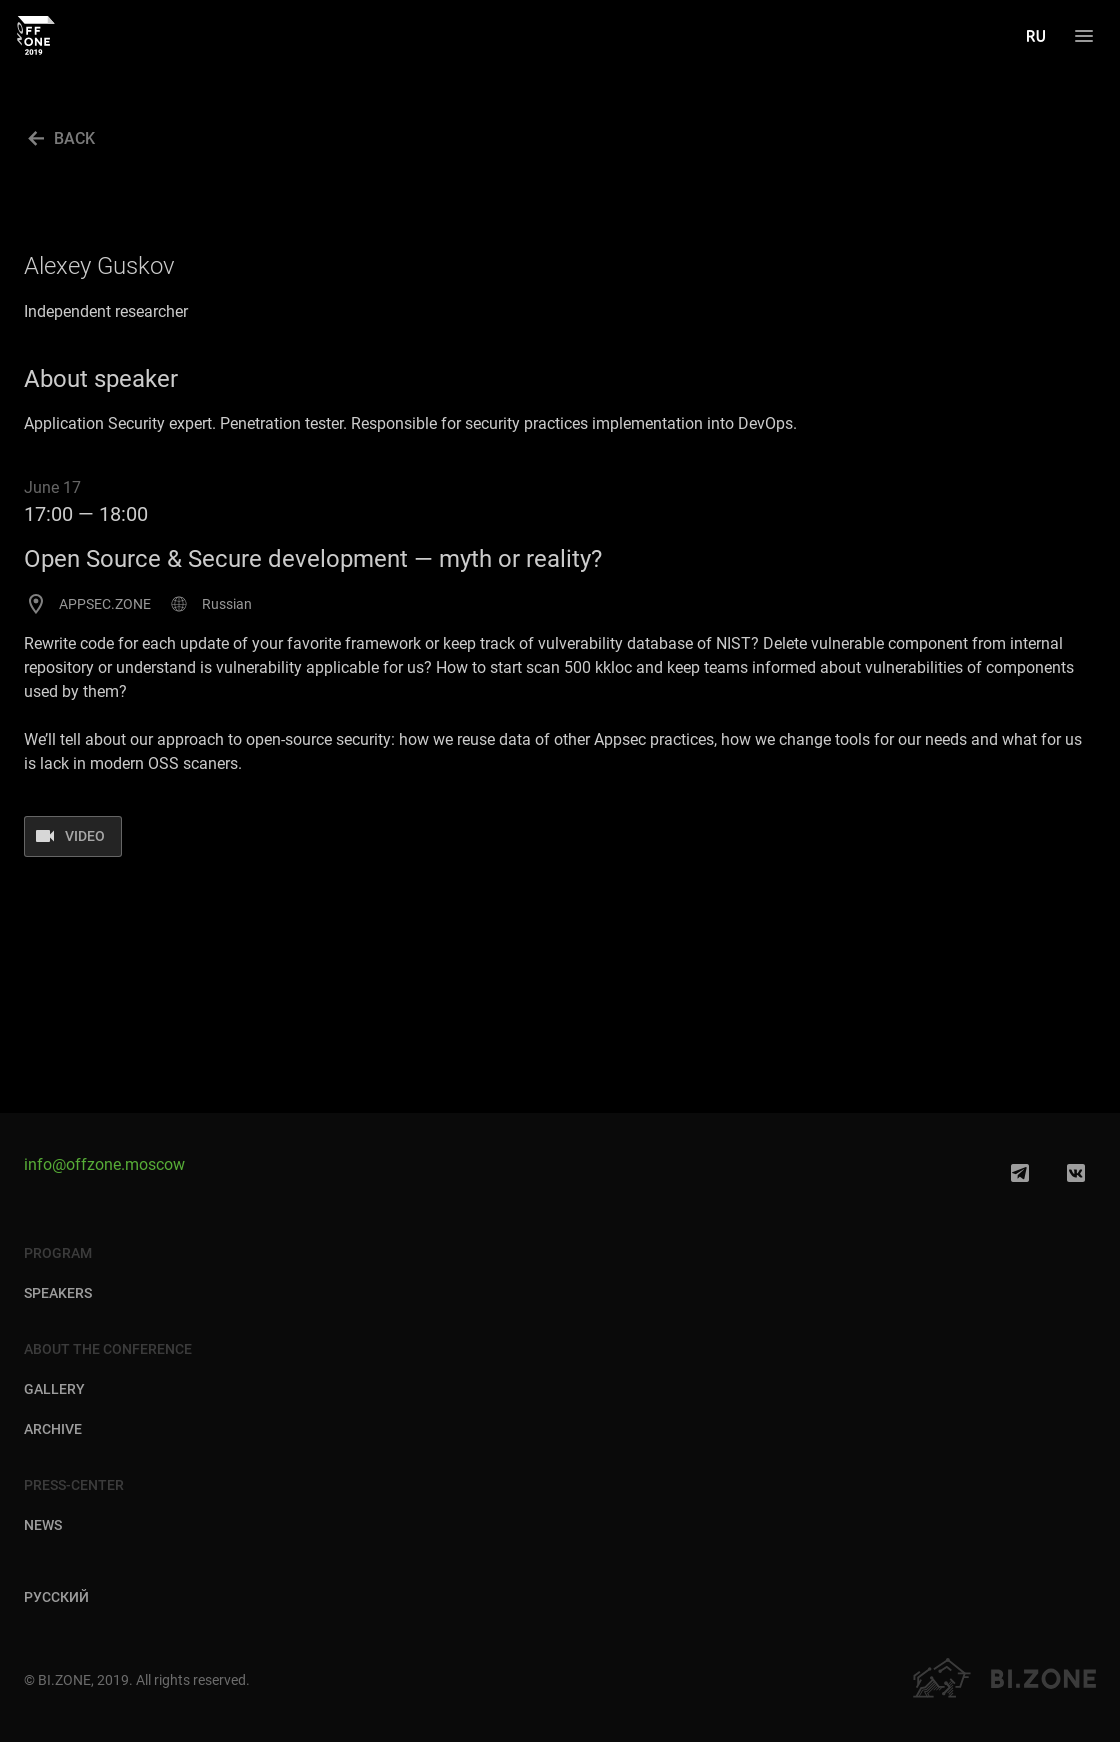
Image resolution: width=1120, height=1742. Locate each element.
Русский (56, 1598)
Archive (53, 1429)
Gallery (54, 1389)
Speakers (58, 1293)
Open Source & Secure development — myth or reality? (313, 559)
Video (85, 836)
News (43, 1526)
